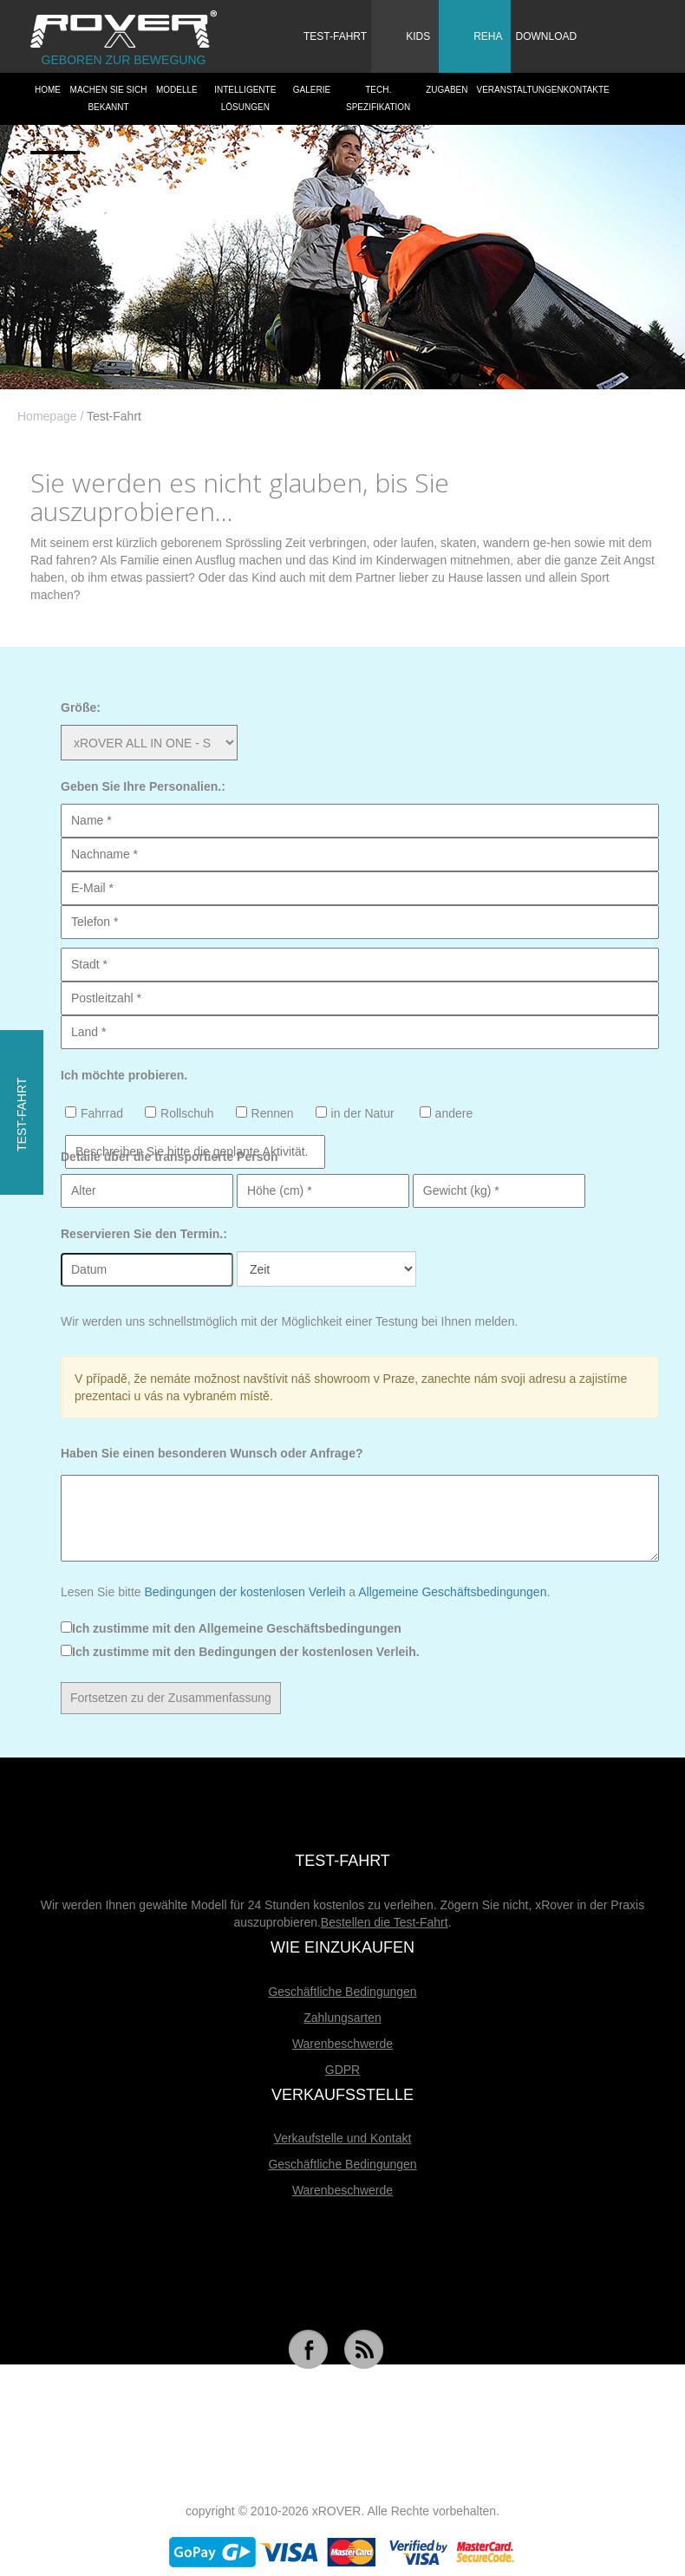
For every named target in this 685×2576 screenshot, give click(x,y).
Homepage (47, 416)
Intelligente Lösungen (245, 98)
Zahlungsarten (342, 2018)
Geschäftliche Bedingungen (342, 1992)
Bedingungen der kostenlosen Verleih (245, 1592)
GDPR (342, 2070)
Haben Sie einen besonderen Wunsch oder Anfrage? (212, 1453)
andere (446, 1113)
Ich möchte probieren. (124, 1075)
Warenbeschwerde (342, 2044)
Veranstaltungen (518, 90)
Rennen (265, 1113)
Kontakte (587, 90)
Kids (402, 34)
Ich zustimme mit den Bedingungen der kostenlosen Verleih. (240, 1652)
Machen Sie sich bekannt (108, 98)
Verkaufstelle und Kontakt (343, 2138)
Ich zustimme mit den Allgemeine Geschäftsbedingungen (231, 1628)
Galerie (311, 90)
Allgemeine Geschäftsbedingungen (452, 1592)
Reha (472, 34)
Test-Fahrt (335, 36)
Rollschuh (179, 1113)
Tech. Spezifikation (378, 98)
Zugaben (446, 90)
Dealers (55, 142)
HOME (48, 90)
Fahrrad (94, 1113)
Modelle (177, 90)
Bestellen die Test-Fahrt (384, 1922)
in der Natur (355, 1113)
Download (546, 36)
